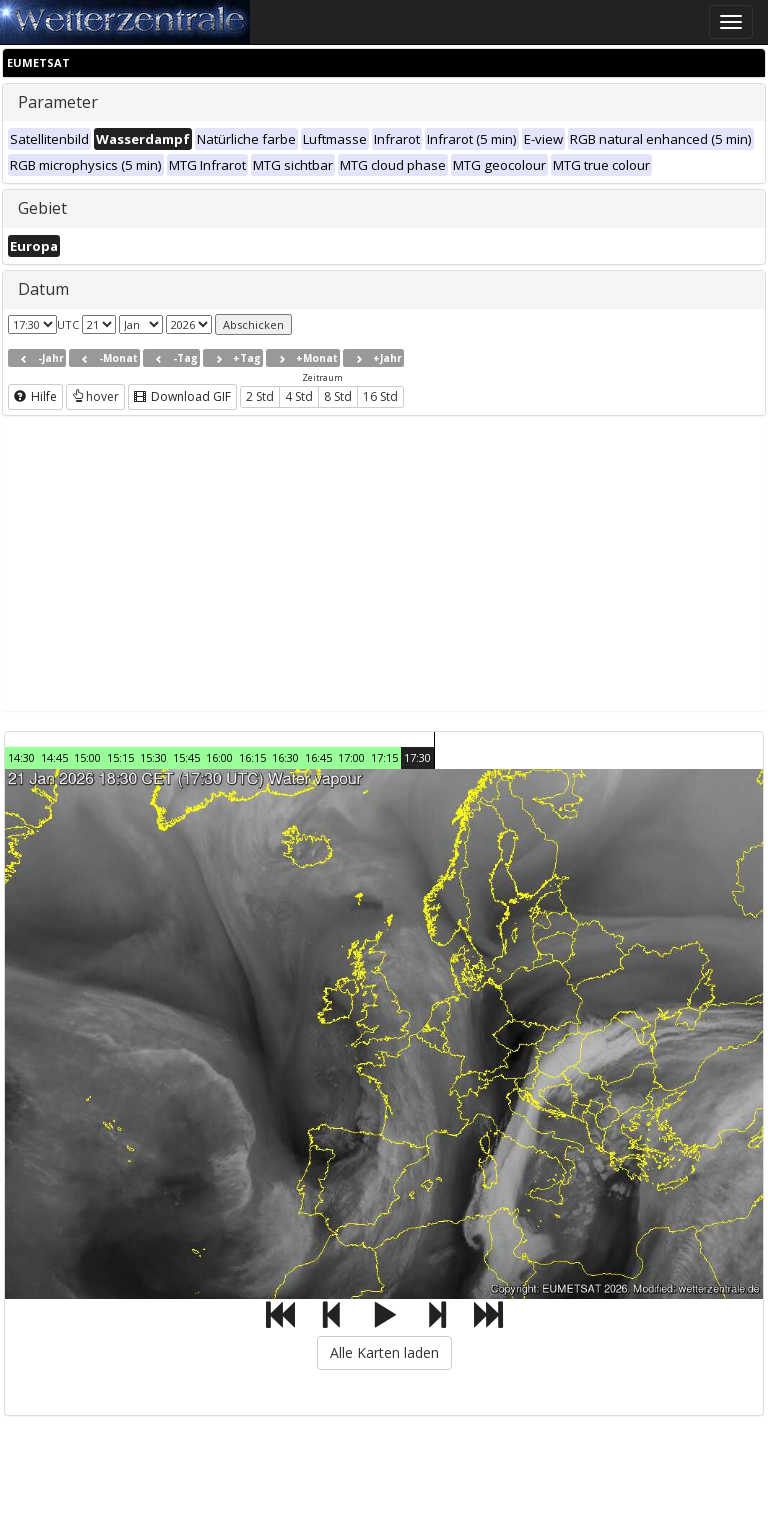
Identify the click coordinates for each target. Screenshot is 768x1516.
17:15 (384, 757)
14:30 (21, 757)
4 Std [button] (299, 396)
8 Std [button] (338, 396)
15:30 (153, 757)
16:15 (252, 757)
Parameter (58, 102)
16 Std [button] (380, 396)
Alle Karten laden (384, 1352)
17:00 (351, 757)
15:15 (120, 757)
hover (95, 396)
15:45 (186, 757)
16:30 (285, 757)
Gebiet (42, 208)
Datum (43, 289)
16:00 (219, 757)
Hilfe (35, 396)
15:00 (87, 757)
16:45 (318, 757)
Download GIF (182, 396)
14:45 (54, 757)
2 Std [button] (260, 396)
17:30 (417, 757)
